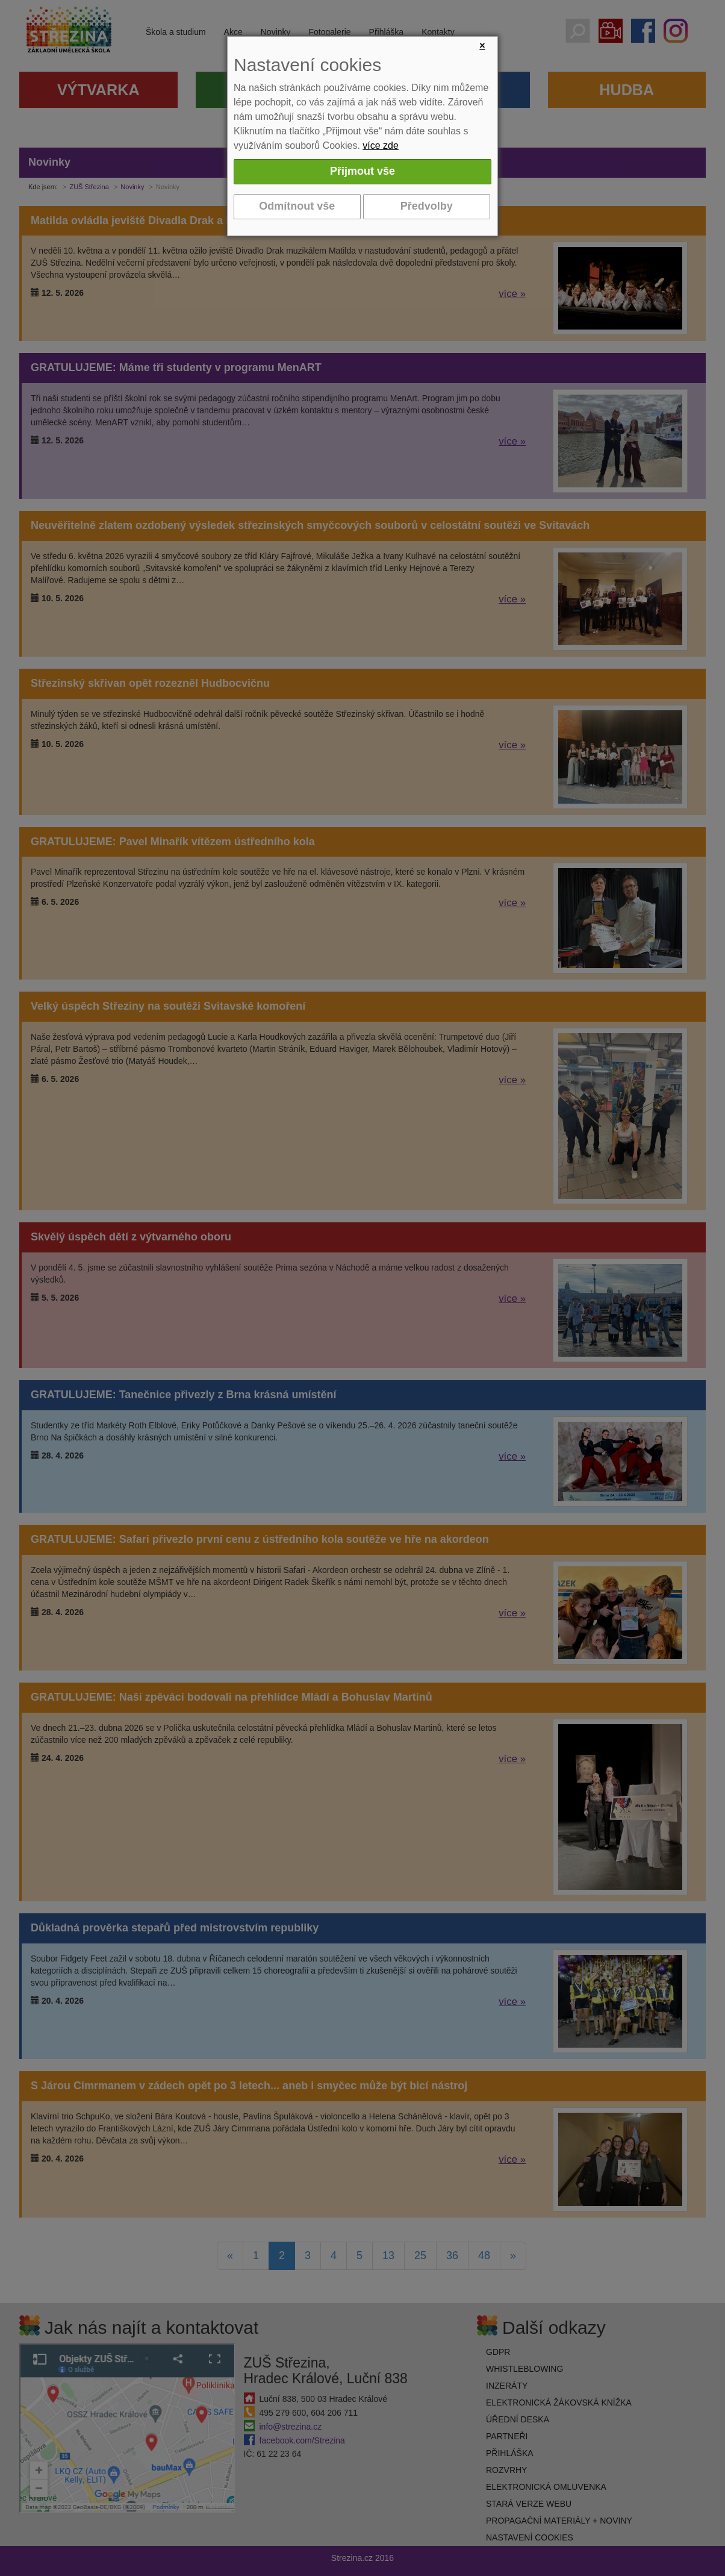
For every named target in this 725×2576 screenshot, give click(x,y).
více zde (380, 145)
